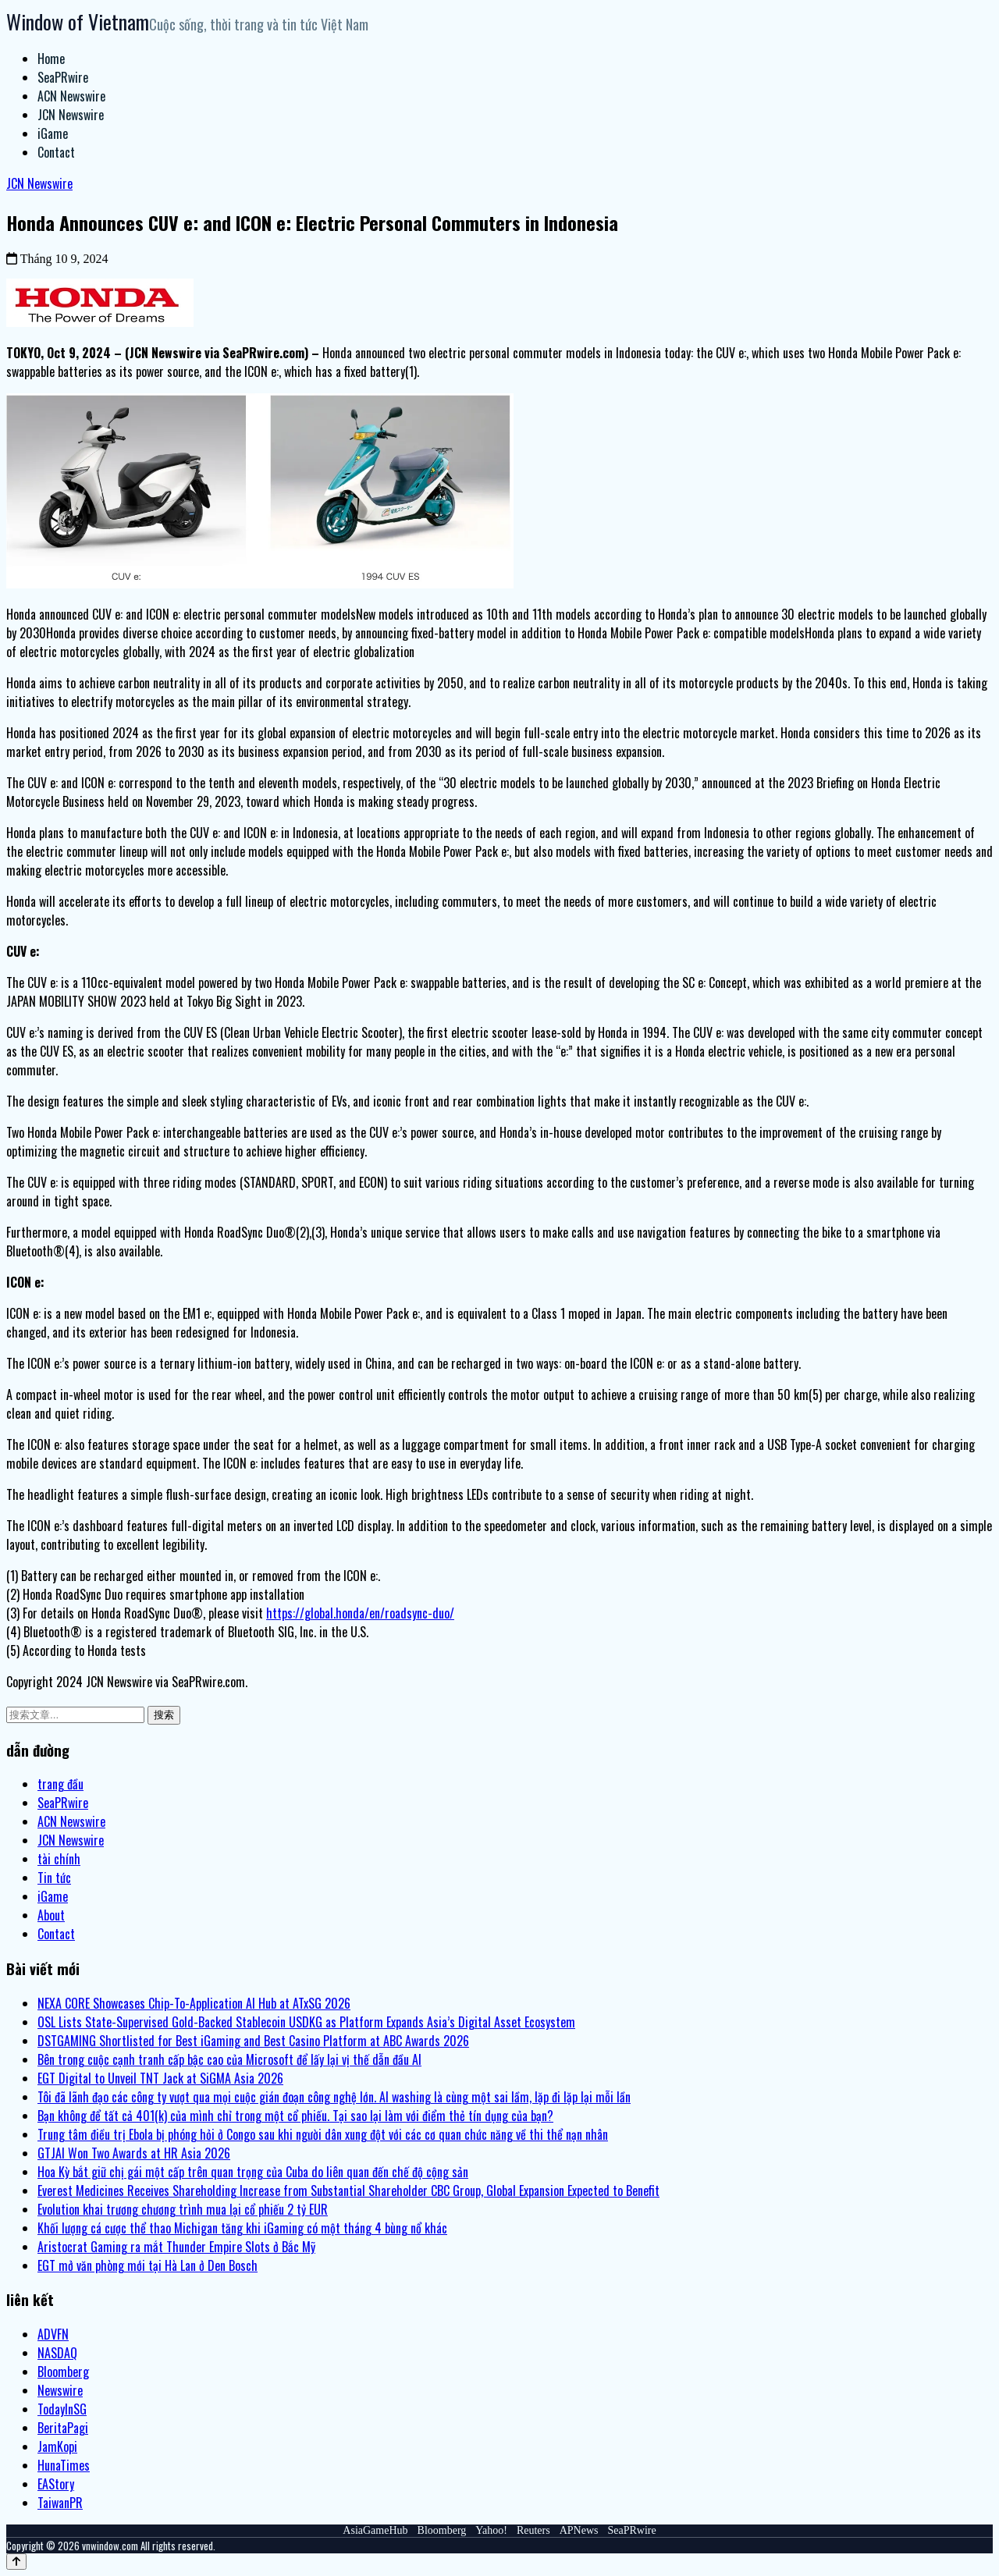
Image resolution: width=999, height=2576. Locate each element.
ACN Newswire (71, 96)
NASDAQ (57, 2352)
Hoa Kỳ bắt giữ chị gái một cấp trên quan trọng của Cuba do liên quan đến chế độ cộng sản (252, 2171)
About (51, 1915)
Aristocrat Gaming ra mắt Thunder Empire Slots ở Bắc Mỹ (176, 2246)
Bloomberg (63, 2371)
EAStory (55, 2484)
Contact (56, 152)
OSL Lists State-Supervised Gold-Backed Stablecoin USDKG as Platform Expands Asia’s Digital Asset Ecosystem (306, 2022)
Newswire (60, 2390)
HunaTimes (63, 2465)
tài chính (58, 1858)
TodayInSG (62, 2409)
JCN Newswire (70, 114)
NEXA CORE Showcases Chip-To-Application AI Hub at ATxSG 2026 (193, 2003)
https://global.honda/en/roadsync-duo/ (360, 1613)
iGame (52, 133)
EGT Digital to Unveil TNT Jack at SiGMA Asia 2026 (160, 2078)
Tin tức (54, 1877)
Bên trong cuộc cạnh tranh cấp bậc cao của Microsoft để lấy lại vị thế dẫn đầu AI (229, 2059)
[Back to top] (16, 2561)
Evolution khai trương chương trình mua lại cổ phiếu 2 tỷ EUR (182, 2209)
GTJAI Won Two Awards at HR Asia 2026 (133, 2153)
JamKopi (57, 2446)
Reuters (533, 2530)
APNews (579, 2530)
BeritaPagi (62, 2427)
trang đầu (60, 1784)
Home (51, 58)
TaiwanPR (60, 2502)
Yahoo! (491, 2530)
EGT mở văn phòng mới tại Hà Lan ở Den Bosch (147, 2265)
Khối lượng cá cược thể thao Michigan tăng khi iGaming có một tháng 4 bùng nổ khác (242, 2228)
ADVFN (53, 2334)
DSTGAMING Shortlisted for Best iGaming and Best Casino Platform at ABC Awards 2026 (253, 2040)
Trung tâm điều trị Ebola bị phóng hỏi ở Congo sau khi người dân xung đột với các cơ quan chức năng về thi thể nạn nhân (322, 2134)
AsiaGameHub (375, 2530)
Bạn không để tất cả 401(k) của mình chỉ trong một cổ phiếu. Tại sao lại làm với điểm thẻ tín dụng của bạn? (295, 2115)
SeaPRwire (62, 77)
